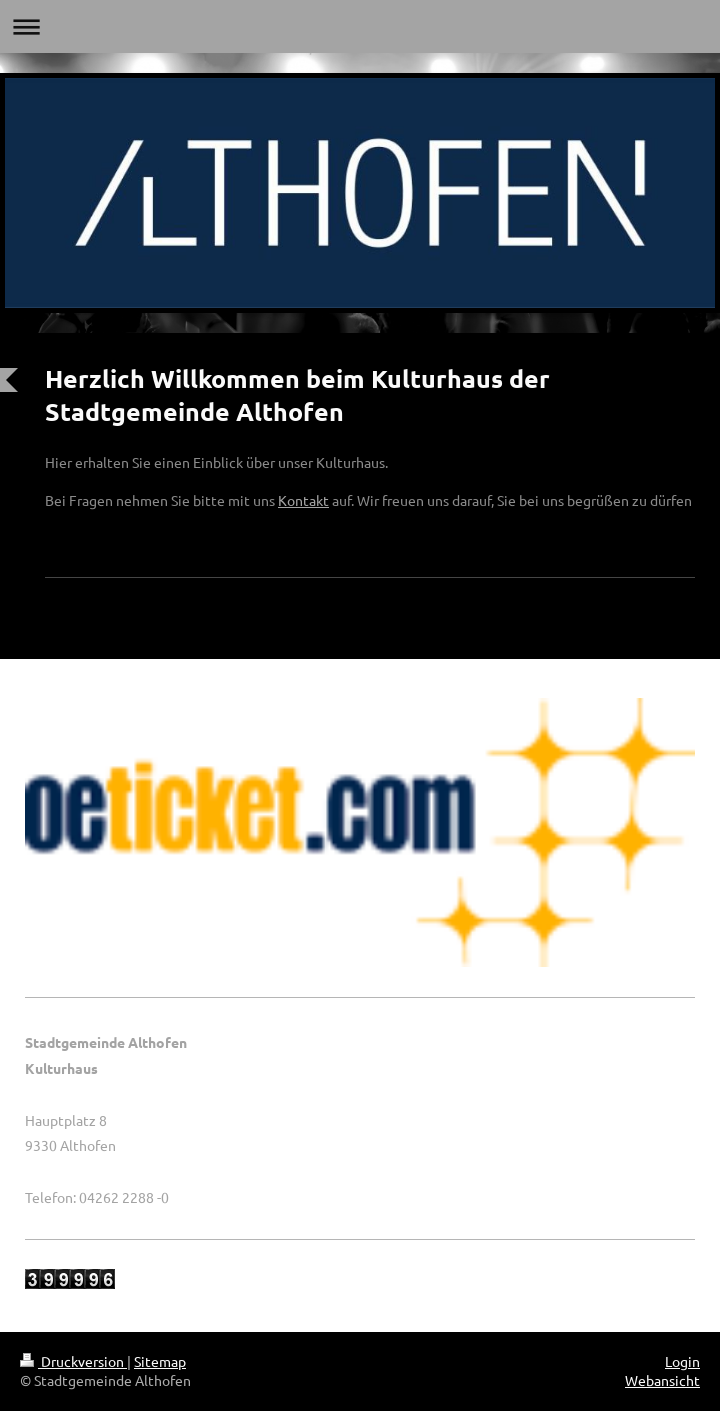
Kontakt (303, 500)
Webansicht (662, 1380)
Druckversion (73, 1361)
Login (682, 1361)
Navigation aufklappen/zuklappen (360, 26)
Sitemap (160, 1361)
